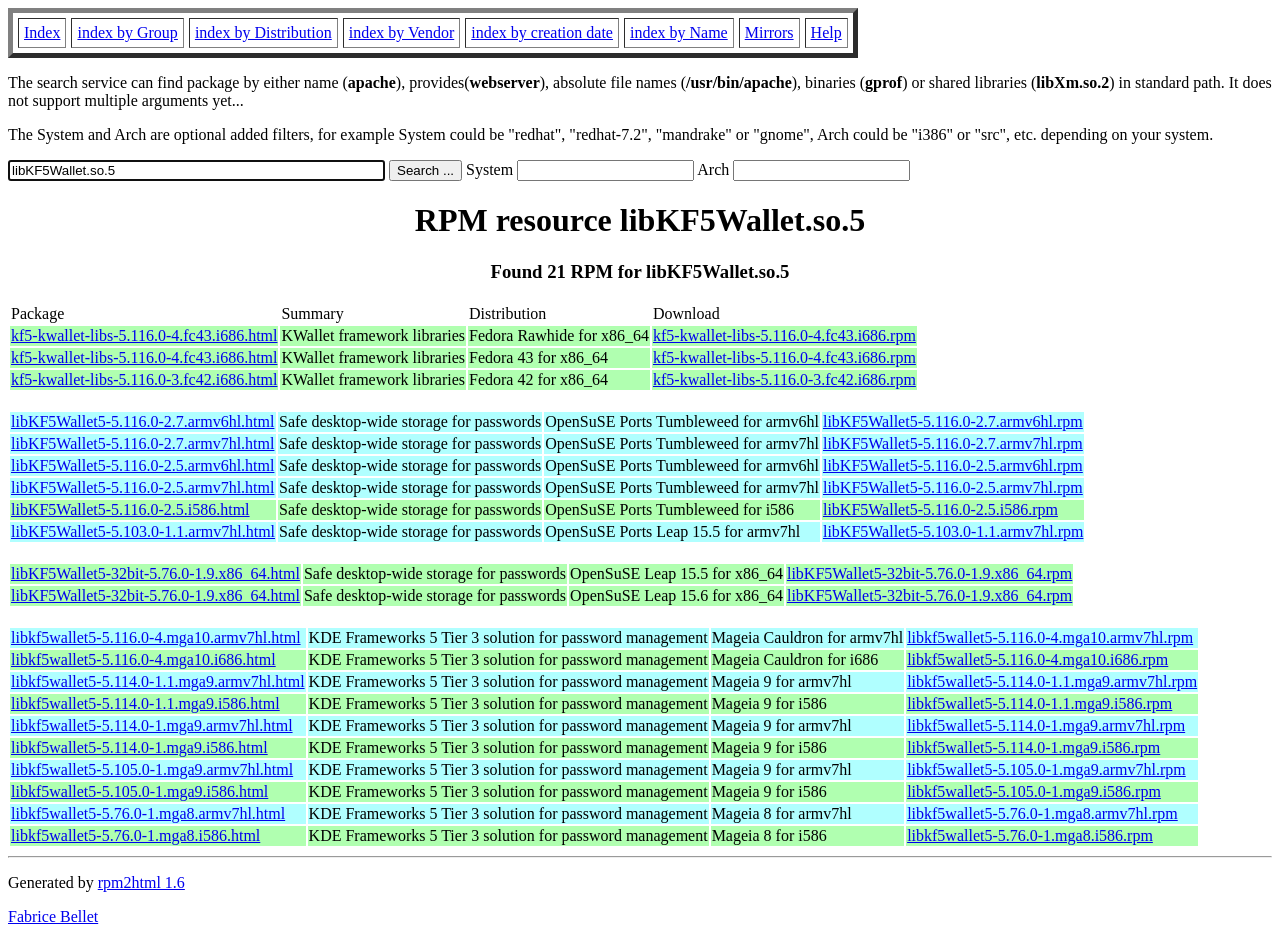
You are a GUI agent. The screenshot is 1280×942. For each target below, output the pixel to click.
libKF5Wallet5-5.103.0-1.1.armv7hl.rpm (953, 531)
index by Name (679, 32)
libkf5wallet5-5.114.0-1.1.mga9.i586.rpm (1039, 703)
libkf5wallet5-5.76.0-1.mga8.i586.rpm (1030, 835)
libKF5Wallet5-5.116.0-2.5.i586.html (130, 509)
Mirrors (769, 32)
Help (826, 32)
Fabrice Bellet (53, 916)
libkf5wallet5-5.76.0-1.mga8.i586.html (135, 835)
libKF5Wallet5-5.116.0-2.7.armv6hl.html (142, 421)
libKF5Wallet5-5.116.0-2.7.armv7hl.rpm (953, 443)
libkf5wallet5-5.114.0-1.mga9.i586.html (139, 747)
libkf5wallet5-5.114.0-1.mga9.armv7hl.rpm (1046, 725)
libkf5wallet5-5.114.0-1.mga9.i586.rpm (1033, 747)
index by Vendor (401, 32)
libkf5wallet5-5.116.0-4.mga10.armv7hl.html (156, 637)
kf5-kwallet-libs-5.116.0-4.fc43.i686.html (144, 335)
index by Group (127, 32)
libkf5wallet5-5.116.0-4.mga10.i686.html (143, 659)
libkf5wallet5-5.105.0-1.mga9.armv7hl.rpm (1046, 769)
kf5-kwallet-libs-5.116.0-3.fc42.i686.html (144, 379)
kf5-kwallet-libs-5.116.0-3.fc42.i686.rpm (784, 379)
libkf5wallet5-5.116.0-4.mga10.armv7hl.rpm (1050, 637)
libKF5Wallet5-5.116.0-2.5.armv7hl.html (142, 487)
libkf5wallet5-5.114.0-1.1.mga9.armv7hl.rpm (1052, 681)
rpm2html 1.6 (141, 882)
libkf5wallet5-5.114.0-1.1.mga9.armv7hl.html (158, 681)
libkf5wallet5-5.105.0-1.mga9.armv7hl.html (152, 769)
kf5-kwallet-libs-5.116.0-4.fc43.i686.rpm (784, 335)
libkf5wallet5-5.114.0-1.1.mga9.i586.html (145, 703)
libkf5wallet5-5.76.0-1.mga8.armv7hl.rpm (1042, 813)
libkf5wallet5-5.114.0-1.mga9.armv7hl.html (152, 725)
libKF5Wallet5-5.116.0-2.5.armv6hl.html (142, 465)
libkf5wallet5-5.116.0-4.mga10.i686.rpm (1037, 659)
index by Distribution (263, 32)
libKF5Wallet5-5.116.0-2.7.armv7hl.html (142, 443)
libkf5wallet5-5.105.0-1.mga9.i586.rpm (1034, 791)
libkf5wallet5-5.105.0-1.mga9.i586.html (139, 791)
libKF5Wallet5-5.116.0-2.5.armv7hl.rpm (953, 487)
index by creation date (542, 32)
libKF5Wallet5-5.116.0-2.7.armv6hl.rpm (953, 421)
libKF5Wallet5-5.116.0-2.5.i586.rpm (940, 509)
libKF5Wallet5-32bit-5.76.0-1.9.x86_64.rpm (929, 573)
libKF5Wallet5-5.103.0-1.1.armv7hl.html (143, 531)
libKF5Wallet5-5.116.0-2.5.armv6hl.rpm (953, 465)
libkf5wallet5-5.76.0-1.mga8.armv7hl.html (148, 813)
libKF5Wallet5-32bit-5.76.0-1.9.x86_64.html (155, 573)
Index (42, 32)
